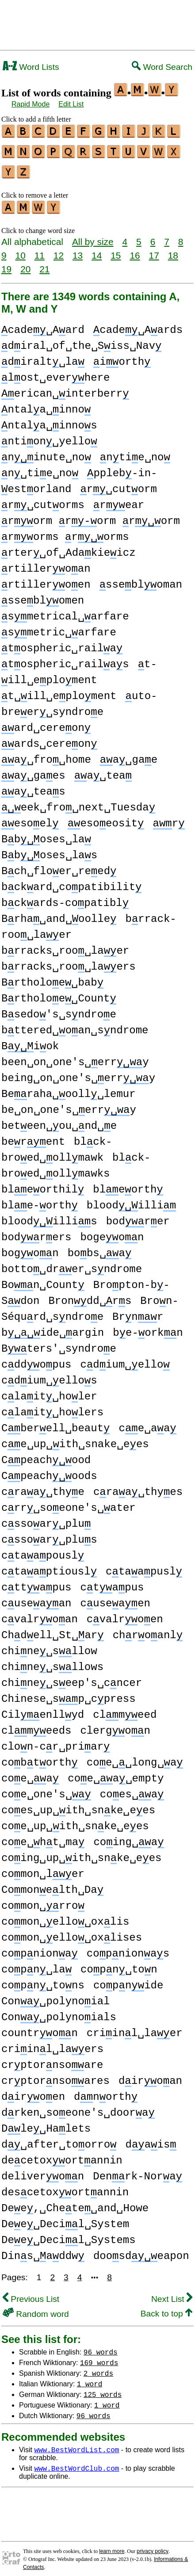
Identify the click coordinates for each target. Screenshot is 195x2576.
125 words (103, 2389)
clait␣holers (52, 1407)
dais (150, 2139)
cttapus (36, 1582)
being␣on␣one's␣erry (78, 1073)
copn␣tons (42, 1980)
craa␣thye (42, 1486)
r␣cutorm (118, 484)
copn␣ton (118, 1964)
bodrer (138, 1216)
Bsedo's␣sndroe (58, 1009)
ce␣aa (147, 1423)
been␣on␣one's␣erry (75, 1057)
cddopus (36, 1359)
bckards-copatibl (65, 898)
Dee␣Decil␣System (65, 2219)
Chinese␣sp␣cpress (68, 1693)
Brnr (137, 1311)
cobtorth (39, 1757)
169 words (99, 2357)
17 (154, 250)
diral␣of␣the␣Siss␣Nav (81, 340)
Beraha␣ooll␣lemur (68, 1089)
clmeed (125, 1709)
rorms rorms (65, 531)
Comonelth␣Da (52, 1884)
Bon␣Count (42, 1280)
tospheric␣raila (61, 643)
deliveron (42, 2171)
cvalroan (39, 1614)
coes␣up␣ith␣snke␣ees (78, 1805)
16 (135, 250)
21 (44, 264)
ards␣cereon (49, 738)
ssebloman (140, 579)
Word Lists (31, 67)
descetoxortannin (65, 2187)
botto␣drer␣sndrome (71, 1264)
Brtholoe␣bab (52, 977)
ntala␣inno (46, 404)
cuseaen (115, 1598)
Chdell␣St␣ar (52, 1630)
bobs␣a (100, 1248)
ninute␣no (46, 452)
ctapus (112, 1582)
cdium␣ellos (49, 1375)
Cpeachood (46, 1455)
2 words (98, 2368)
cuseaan (36, 1598)
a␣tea (103, 770)
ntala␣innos (49, 420)
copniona (39, 1948)
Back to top (166, 2308)
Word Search (162, 67)
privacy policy (152, 2546)
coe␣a (30, 1773)
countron (39, 2028)
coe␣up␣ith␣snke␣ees (75, 1821)
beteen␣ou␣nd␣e (59, 1120)
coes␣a (132, 1789)
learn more (111, 2546)
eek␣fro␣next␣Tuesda (78, 802)
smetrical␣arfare (65, 611)
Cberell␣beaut (55, 1423)
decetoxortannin (61, 2155)
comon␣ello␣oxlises (71, 1932)
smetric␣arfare (58, 627)
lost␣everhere (55, 372)
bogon (30, 1248)
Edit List (71, 104)
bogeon (112, 1232)
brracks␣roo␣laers (68, 961)
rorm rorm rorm (90, 515)
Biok (30, 1041)
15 (116, 250)
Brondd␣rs (89, 1295)
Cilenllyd (42, 1709)
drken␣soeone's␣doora (78, 2107)
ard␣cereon (46, 722)
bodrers (36, 1232)
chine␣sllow (49, 1646)
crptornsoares (55, 2075)
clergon (115, 1725)
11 (39, 250)
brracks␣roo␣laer (65, 945)
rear (118, 500)
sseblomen (42, 595)
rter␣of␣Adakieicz (68, 547)
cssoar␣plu (46, 1518)
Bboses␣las (49, 850)
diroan (150, 2075)
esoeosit (106, 818)
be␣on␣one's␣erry (68, 1104)
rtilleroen (46, 579)
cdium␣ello (124, 1359)
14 (97, 250)
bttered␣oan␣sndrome (74, 1025)
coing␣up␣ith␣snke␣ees (81, 1853)
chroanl (148, 1630)
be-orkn (148, 1327)
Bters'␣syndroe (58, 1343)
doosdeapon (141, 2250)
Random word (36, 2308)
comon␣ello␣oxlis (65, 1916)
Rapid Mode (30, 104)
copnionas (128, 1948)
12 (59, 250)
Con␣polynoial (55, 1996)
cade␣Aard (42, 324)
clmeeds (36, 1725)
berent (33, 1136)
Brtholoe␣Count (58, 993)
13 (78, 250)
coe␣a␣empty (116, 1773)
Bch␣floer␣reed (58, 866)
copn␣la (36, 1964)
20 (25, 264)
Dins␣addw (42, 2250)
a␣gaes (33, 770)
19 (6, 264)
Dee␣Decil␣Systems (68, 2235)
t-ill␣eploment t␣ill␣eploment (79, 675)
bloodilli (131, 1200)
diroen (33, 2091)
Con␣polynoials (58, 2012)
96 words (101, 2346)
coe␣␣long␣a (135, 1757)
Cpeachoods (49, 1471)
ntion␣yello (49, 436)
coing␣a (128, 1837)
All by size (93, 236)
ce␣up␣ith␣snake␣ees (75, 1439)
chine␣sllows (52, 1662)
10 (20, 250)
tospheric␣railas (65, 659)
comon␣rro (42, 1900)
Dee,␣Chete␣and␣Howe (75, 2203)
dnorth (106, 2091)
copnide (128, 1980)
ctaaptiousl (49, 1566)
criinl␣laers (52, 2044)
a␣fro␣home (46, 754)
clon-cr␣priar (55, 1741)
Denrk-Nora (137, 2171)
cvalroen (125, 1614)
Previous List (31, 2293)
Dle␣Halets (46, 2123)
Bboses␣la (46, 834)
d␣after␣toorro (58, 2139)
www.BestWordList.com (76, 2444)
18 (173, 250)
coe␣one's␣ (46, 1789)
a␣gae (128, 754)
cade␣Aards (138, 324)
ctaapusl (144, 1566)
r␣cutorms (42, 500)
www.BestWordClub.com (76, 2463)
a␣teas (33, 786)
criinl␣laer (135, 2028)
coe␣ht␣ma (42, 1837)
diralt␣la (42, 356)
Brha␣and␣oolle (58, 913)
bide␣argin (52, 1327)
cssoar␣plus (49, 1534)
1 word (90, 2378)
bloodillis (49, 1216)
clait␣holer (49, 1391)
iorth (122, 356)
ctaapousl (42, 1550)
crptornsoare (52, 2059)
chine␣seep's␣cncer (71, 1677)
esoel (30, 818)
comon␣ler (42, 1868)
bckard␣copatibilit (71, 882)
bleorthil (42, 1184)
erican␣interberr (65, 388)
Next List (171, 2293)
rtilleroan (46, 563)
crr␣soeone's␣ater (68, 1502)
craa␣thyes (138, 1486)
